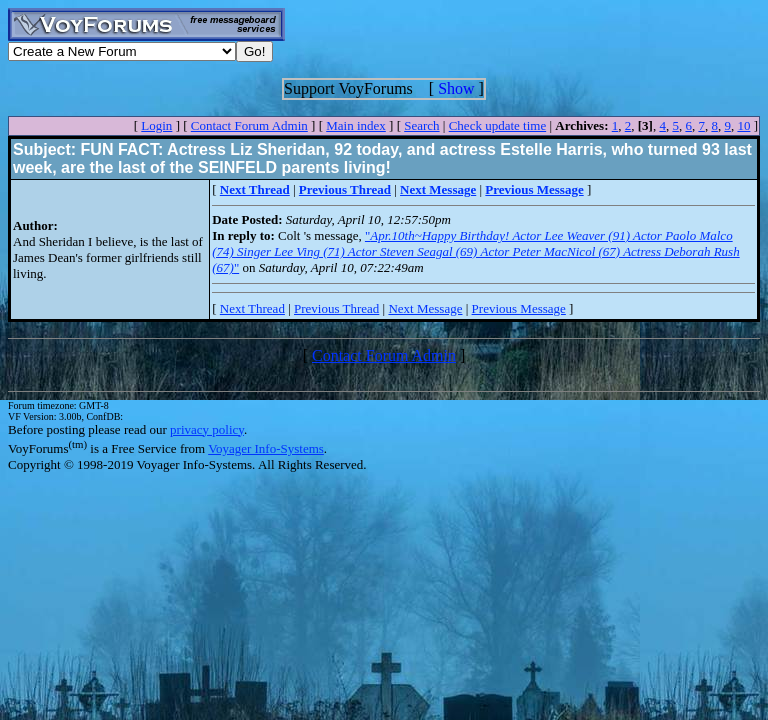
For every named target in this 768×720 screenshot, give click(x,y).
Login (156, 125)
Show (456, 88)
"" (475, 251)
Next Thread (252, 308)
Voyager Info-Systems (266, 448)
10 (743, 125)
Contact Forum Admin (249, 125)
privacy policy (207, 429)
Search (421, 125)
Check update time (497, 125)
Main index (356, 125)
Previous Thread (336, 308)
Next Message (425, 308)
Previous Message (519, 308)
